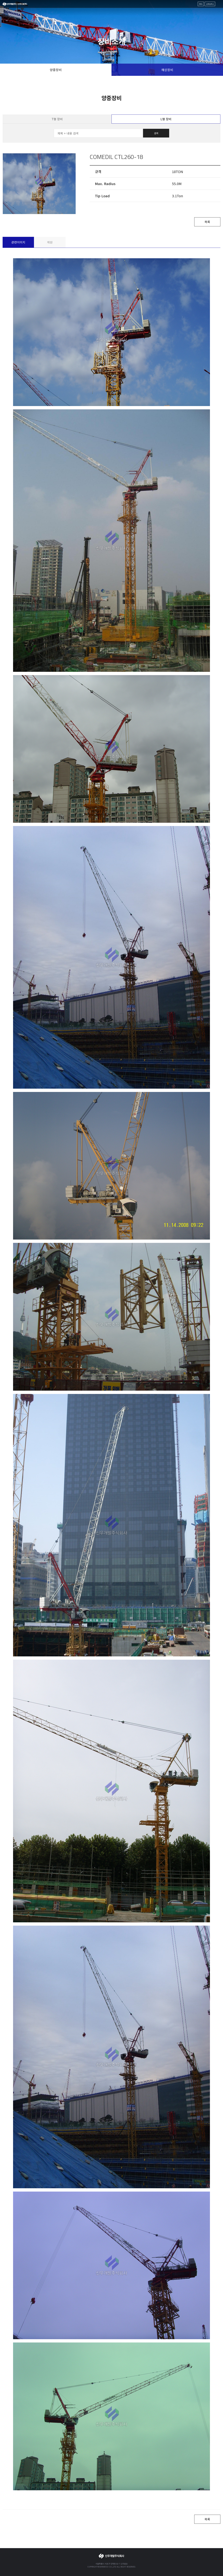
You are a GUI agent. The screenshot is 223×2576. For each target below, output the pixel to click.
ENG (201, 4)
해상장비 (167, 69)
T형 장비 (57, 119)
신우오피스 (210, 4)
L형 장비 (165, 119)
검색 (156, 133)
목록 (207, 222)
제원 (50, 242)
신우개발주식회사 (15, 4)
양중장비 (56, 69)
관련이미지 (18, 242)
